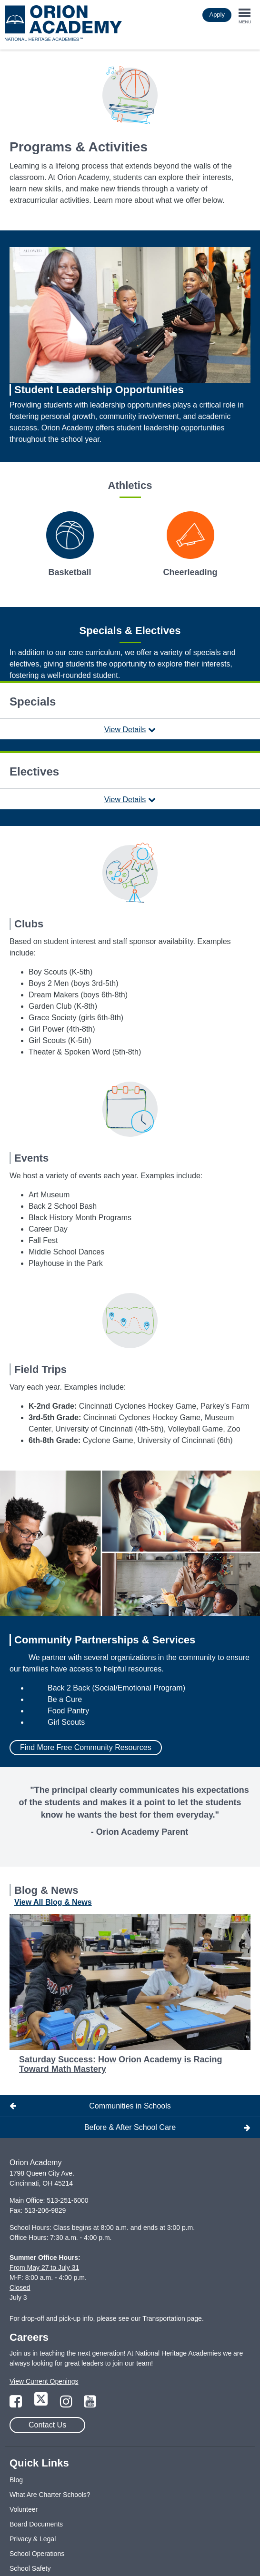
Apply (217, 14)
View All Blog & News (53, 1902)
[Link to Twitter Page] (41, 2404)
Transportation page (172, 2318)
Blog (16, 2480)
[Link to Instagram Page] (67, 2404)
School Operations (37, 2553)
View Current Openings (44, 2381)
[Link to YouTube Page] (90, 2404)
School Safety (30, 2568)
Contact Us (47, 2425)
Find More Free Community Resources (85, 1747)
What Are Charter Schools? (50, 2494)
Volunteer (24, 2509)
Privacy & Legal (33, 2539)
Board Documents (36, 2524)
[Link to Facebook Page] (17, 2404)
